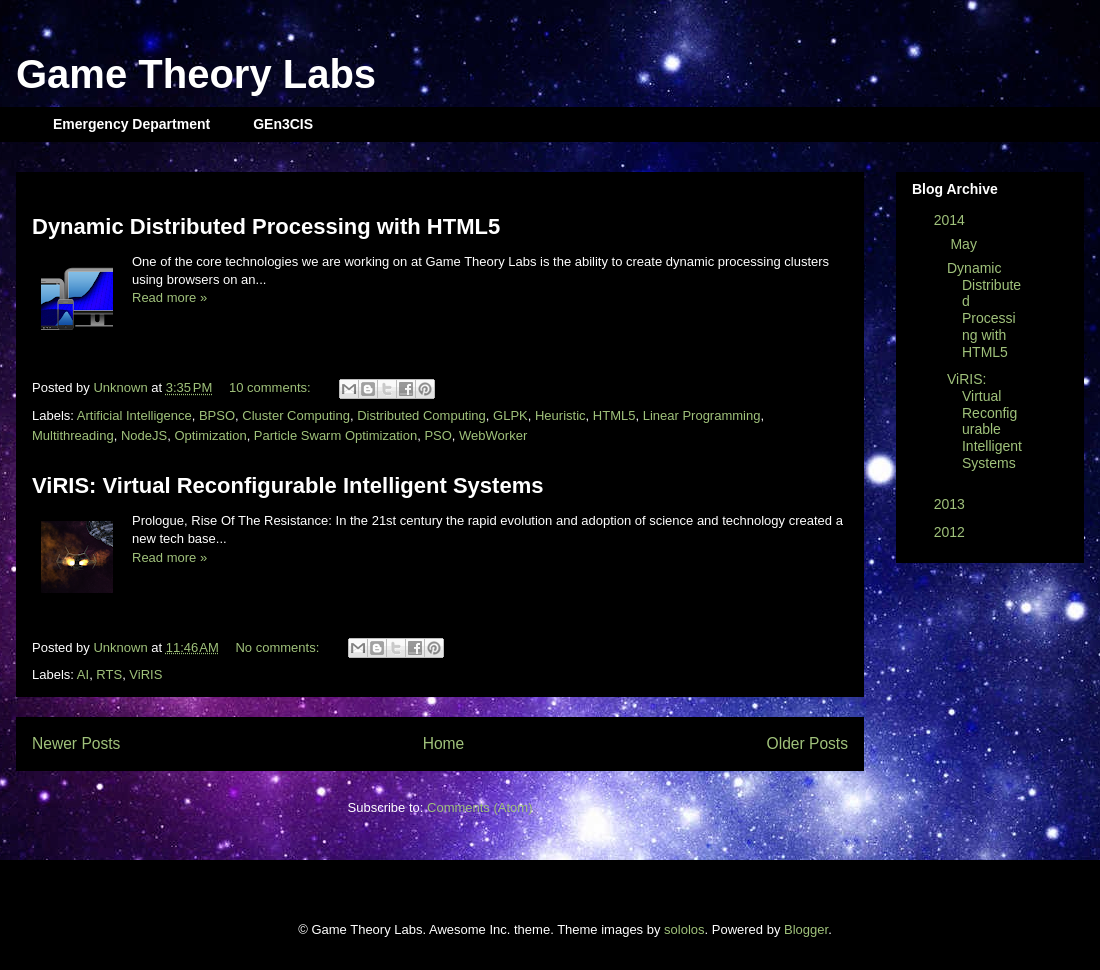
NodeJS (144, 435)
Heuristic (560, 415)
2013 (951, 504)
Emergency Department (131, 124)
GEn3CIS (283, 124)
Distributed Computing (421, 415)
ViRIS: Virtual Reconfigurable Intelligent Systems (287, 485)
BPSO (217, 415)
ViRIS (145, 674)
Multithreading (73, 435)
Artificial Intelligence (134, 415)
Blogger (806, 929)
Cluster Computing (296, 415)
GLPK (510, 415)
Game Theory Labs (196, 74)
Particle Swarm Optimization (335, 435)
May (965, 244)
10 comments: (271, 387)
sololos (684, 929)
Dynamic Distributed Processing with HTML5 (266, 226)
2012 (951, 532)
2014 (951, 220)
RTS (109, 674)
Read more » (169, 297)
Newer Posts (76, 743)
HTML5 (614, 415)
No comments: (278, 647)
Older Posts (807, 743)
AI (83, 674)
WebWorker (493, 435)
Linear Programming (702, 415)
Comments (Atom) (479, 807)
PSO (437, 435)
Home (444, 743)
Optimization (210, 435)
